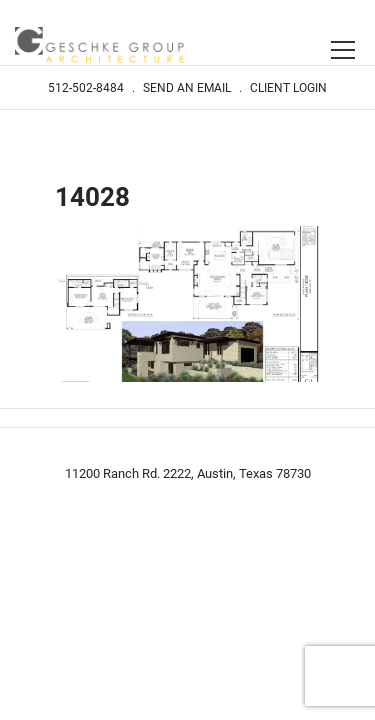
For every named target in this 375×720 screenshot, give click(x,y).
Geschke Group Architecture (100, 47)
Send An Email (187, 88)
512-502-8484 (86, 88)
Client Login (288, 88)
